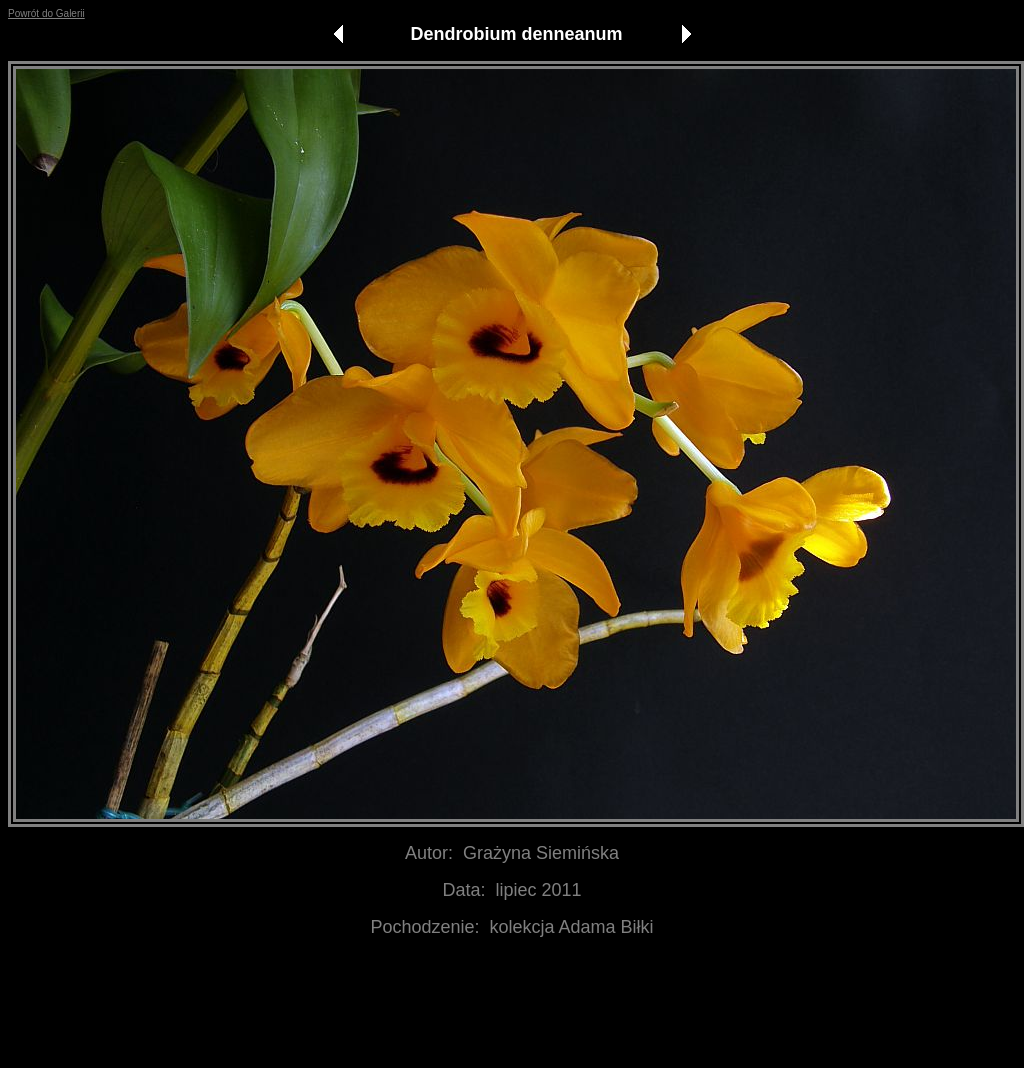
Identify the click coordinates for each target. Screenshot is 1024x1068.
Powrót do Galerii (46, 13)
